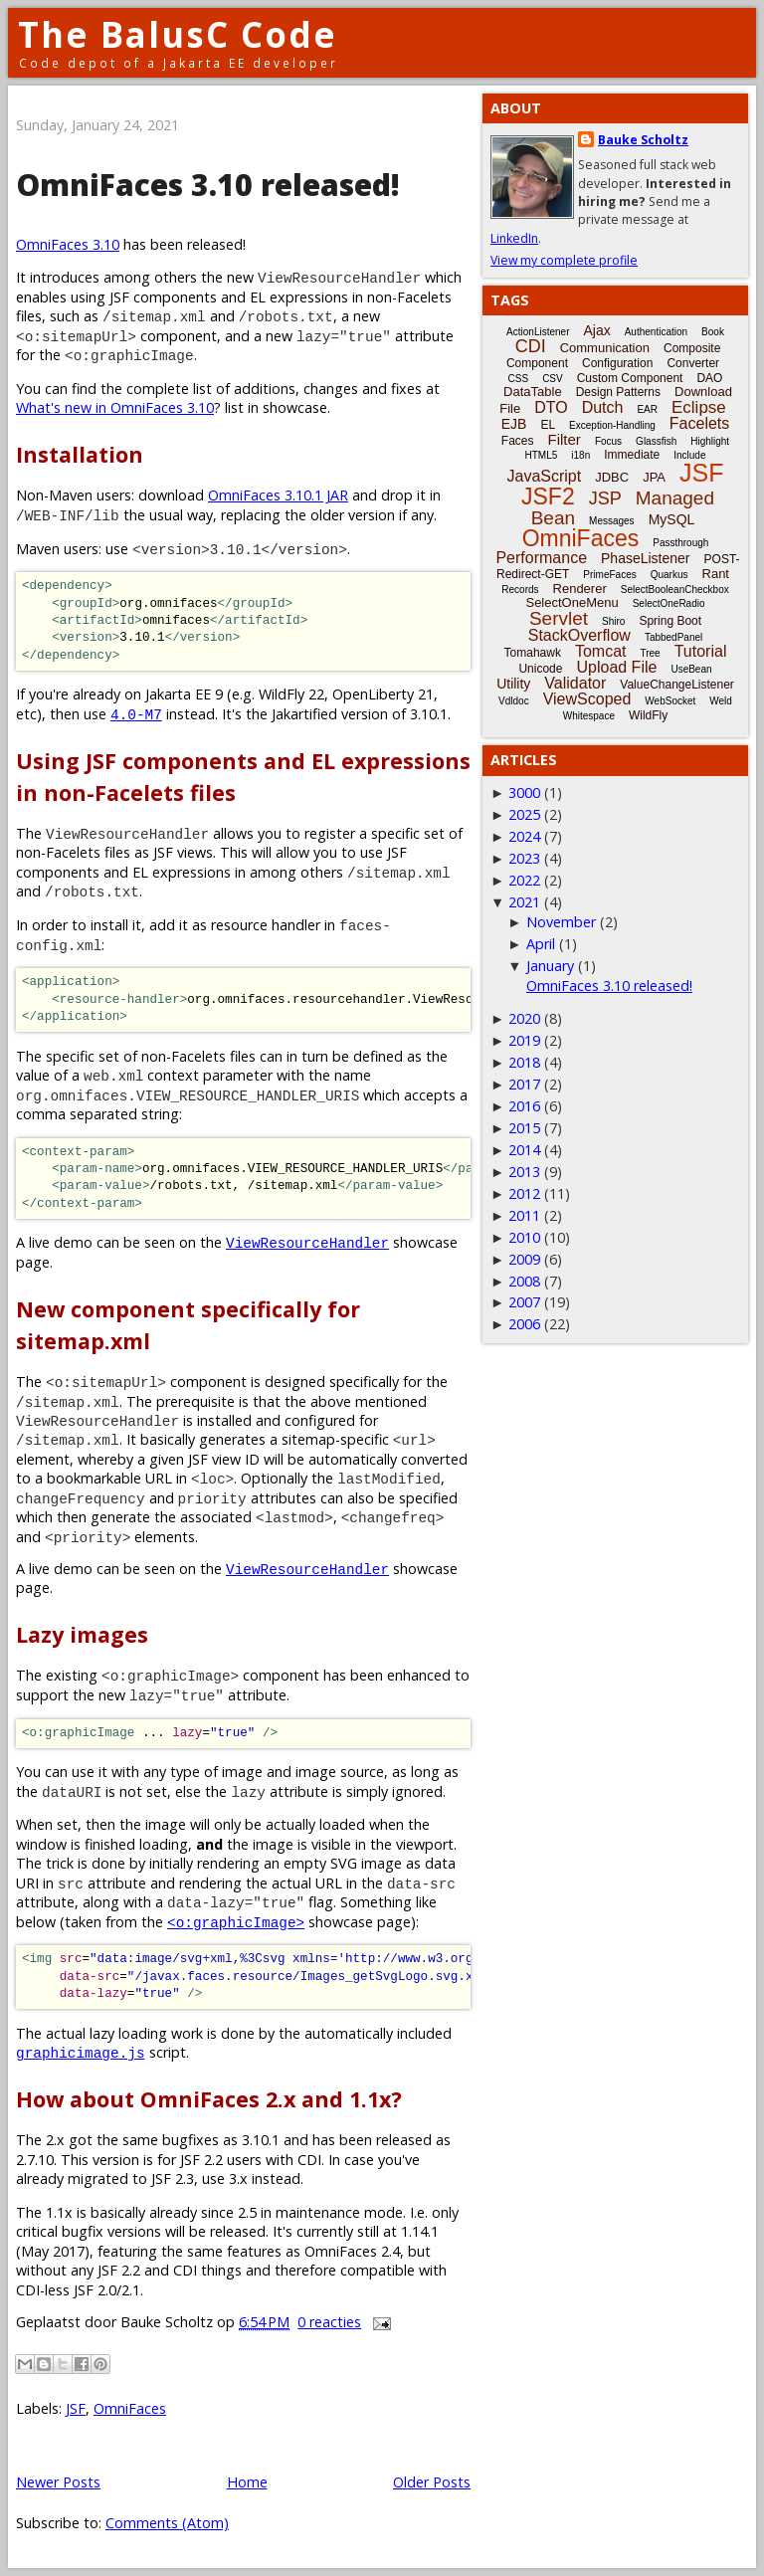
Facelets (699, 423)
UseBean (690, 669)
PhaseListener (645, 558)
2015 (524, 1127)
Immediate (632, 455)
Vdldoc (513, 700)
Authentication (656, 331)
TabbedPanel (673, 637)
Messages (612, 520)
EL (547, 425)
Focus (608, 441)
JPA (654, 477)
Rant (715, 573)
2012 (524, 1193)
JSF (76, 2408)
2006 (524, 1323)
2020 (524, 1018)
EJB (514, 424)
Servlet (558, 618)
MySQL (672, 519)
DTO (550, 407)
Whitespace (589, 715)
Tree (650, 653)
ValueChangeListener (677, 685)
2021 (524, 901)
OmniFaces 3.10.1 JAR (278, 495)
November (561, 921)
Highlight (709, 441)
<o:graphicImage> (235, 1921)
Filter (564, 439)
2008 (524, 1281)
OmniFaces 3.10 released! (208, 184)
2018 (524, 1062)
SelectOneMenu (571, 602)
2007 (524, 1301)
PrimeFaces (609, 574)
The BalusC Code (177, 34)
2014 (524, 1149)
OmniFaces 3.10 (67, 244)
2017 (524, 1084)
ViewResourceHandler (307, 1242)
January (550, 965)
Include (689, 455)
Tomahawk (532, 653)
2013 (524, 1171)
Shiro (613, 621)
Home (247, 2482)
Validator (575, 683)
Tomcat (601, 651)
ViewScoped (587, 699)
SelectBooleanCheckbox (675, 589)
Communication (605, 347)
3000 (524, 792)
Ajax (596, 330)
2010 (524, 1237)
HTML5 (541, 455)
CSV (552, 378)
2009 (524, 1259)
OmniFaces (130, 2408)
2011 (524, 1215)
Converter (693, 363)
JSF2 (548, 496)
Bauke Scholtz (643, 139)
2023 (524, 858)
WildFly (648, 715)
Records (519, 589)
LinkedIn (514, 238)
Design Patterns (618, 392)
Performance (541, 557)
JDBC (612, 477)
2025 (524, 814)
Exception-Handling (612, 425)
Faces (517, 441)
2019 (524, 1040)
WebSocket (670, 700)
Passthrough (680, 542)
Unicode (540, 669)
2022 (524, 880)
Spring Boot (670, 621)
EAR (647, 409)
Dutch (603, 407)
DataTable (532, 391)
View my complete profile (564, 260)
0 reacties (329, 2321)
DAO (709, 378)
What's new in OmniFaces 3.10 (115, 407)
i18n (580, 455)
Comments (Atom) (167, 2522)
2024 (524, 836)
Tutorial (700, 651)
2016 (524, 1105)
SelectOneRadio (669, 603)
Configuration (617, 363)
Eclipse (698, 407)
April (540, 943)
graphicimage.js (80, 2052)
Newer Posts (58, 2482)
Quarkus (669, 574)
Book (712, 331)
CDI (530, 346)
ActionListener (537, 331)
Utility (513, 684)
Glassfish (656, 441)
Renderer (580, 588)
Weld (720, 700)
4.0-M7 (136, 713)
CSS (518, 378)
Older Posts (432, 2482)
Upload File (616, 667)
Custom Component (630, 378)
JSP (605, 498)
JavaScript (544, 476)
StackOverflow (579, 635)
